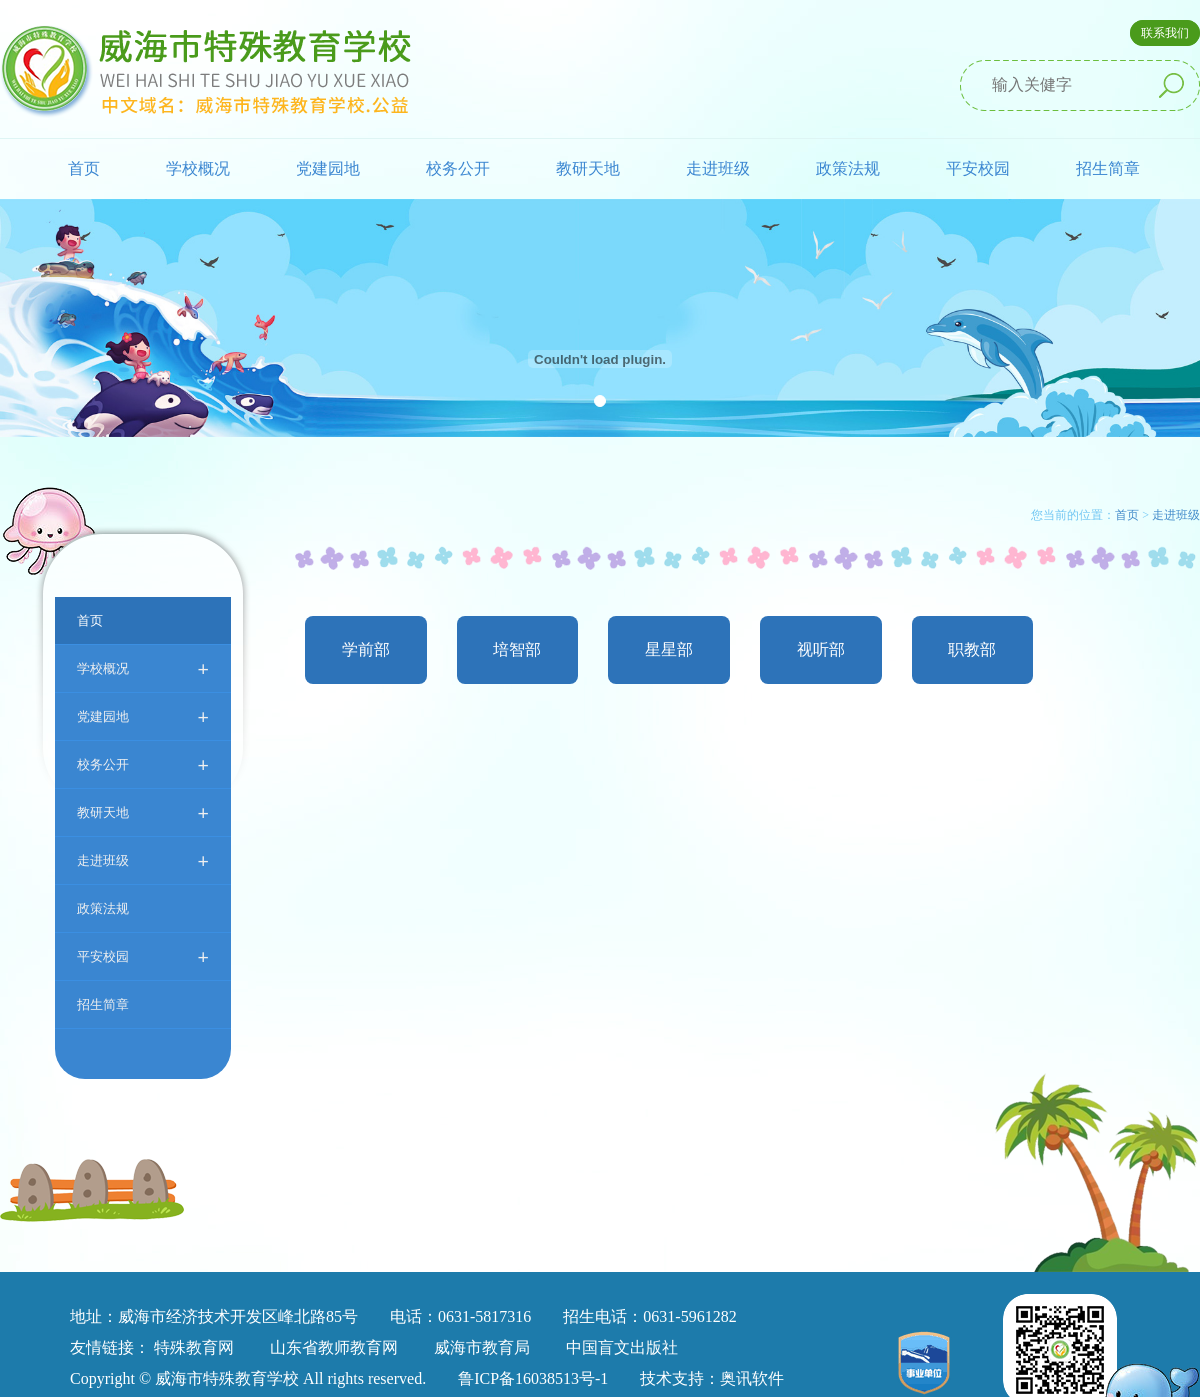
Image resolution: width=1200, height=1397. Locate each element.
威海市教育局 (482, 1347)
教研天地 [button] (588, 168)
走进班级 (143, 860)
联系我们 (1165, 33)
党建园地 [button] (328, 168)
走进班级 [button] (718, 168)
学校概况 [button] (198, 168)
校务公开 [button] (458, 168)
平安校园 (143, 956)
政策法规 (848, 168)
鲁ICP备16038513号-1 (533, 1378)
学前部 (366, 649)
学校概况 (143, 668)
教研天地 (143, 812)
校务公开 (143, 764)
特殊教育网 (194, 1347)
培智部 (517, 649)
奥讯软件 (752, 1378)
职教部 (972, 649)
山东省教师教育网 (334, 1347)
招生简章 (1108, 168)
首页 (84, 168)
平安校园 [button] (978, 168)
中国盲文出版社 (622, 1347)
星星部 (669, 649)
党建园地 (143, 716)
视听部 (821, 649)
